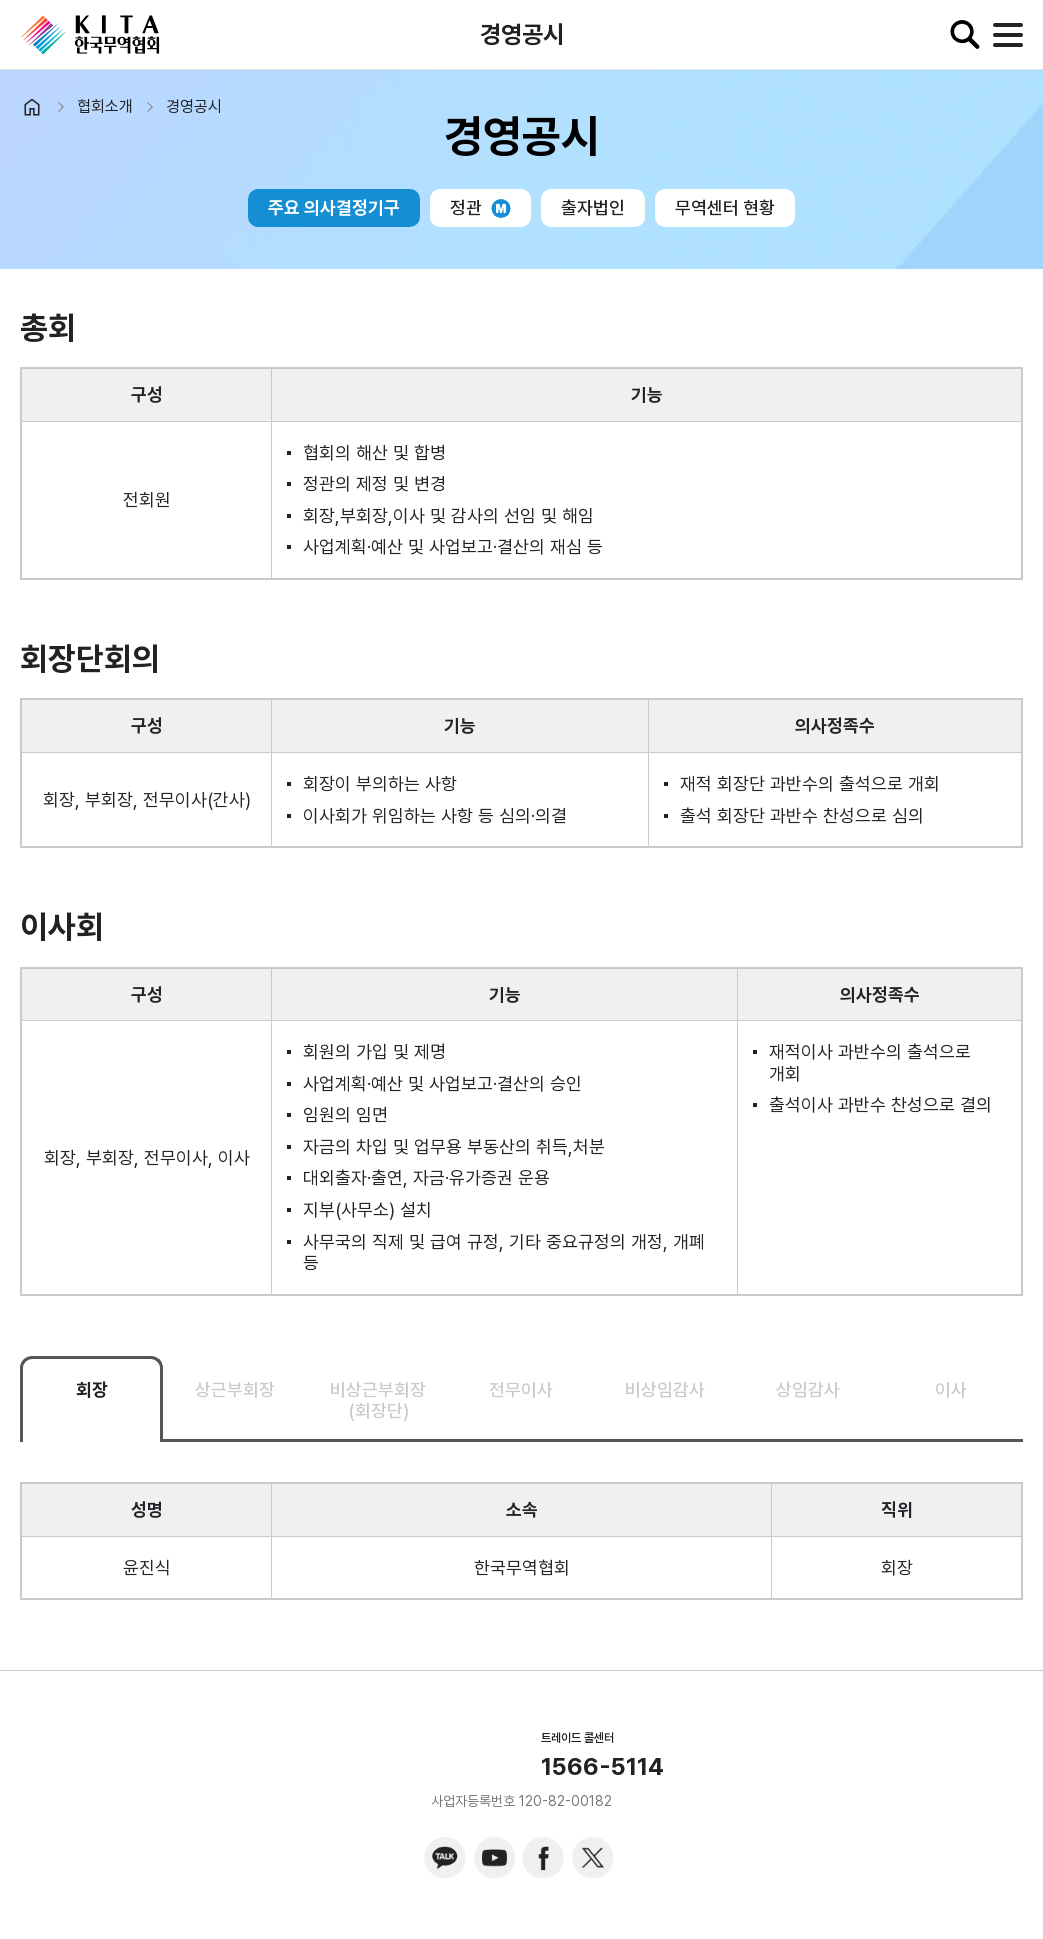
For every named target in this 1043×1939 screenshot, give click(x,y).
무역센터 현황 (725, 207)
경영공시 (194, 106)
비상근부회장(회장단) (378, 1400)
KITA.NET (90, 35)
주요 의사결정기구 (334, 207)
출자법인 (593, 207)
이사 (951, 1389)
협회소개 (105, 106)
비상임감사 (665, 1389)
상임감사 (808, 1389)
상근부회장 (235, 1389)
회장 (92, 1389)
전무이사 (521, 1389)
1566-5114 (602, 1767)
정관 (480, 207)
